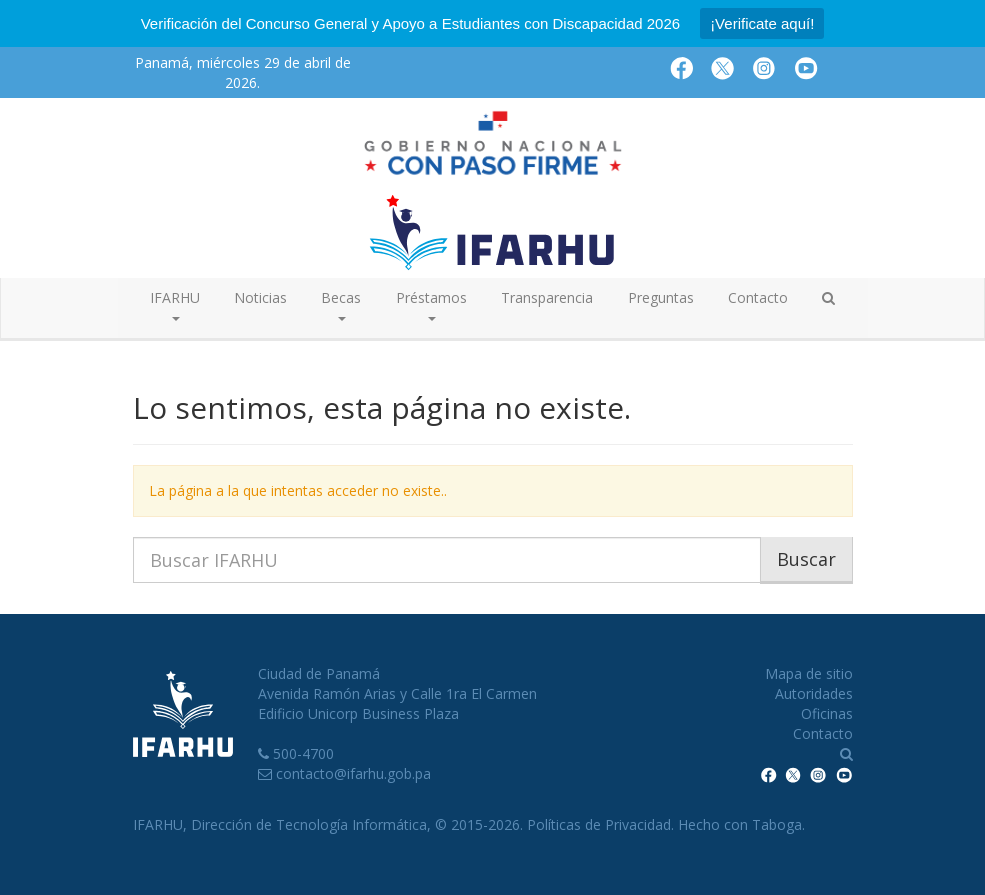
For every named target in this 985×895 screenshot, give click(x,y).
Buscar (806, 559)
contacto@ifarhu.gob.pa (353, 773)
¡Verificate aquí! (762, 23)
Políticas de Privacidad (599, 824)
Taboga (777, 824)
